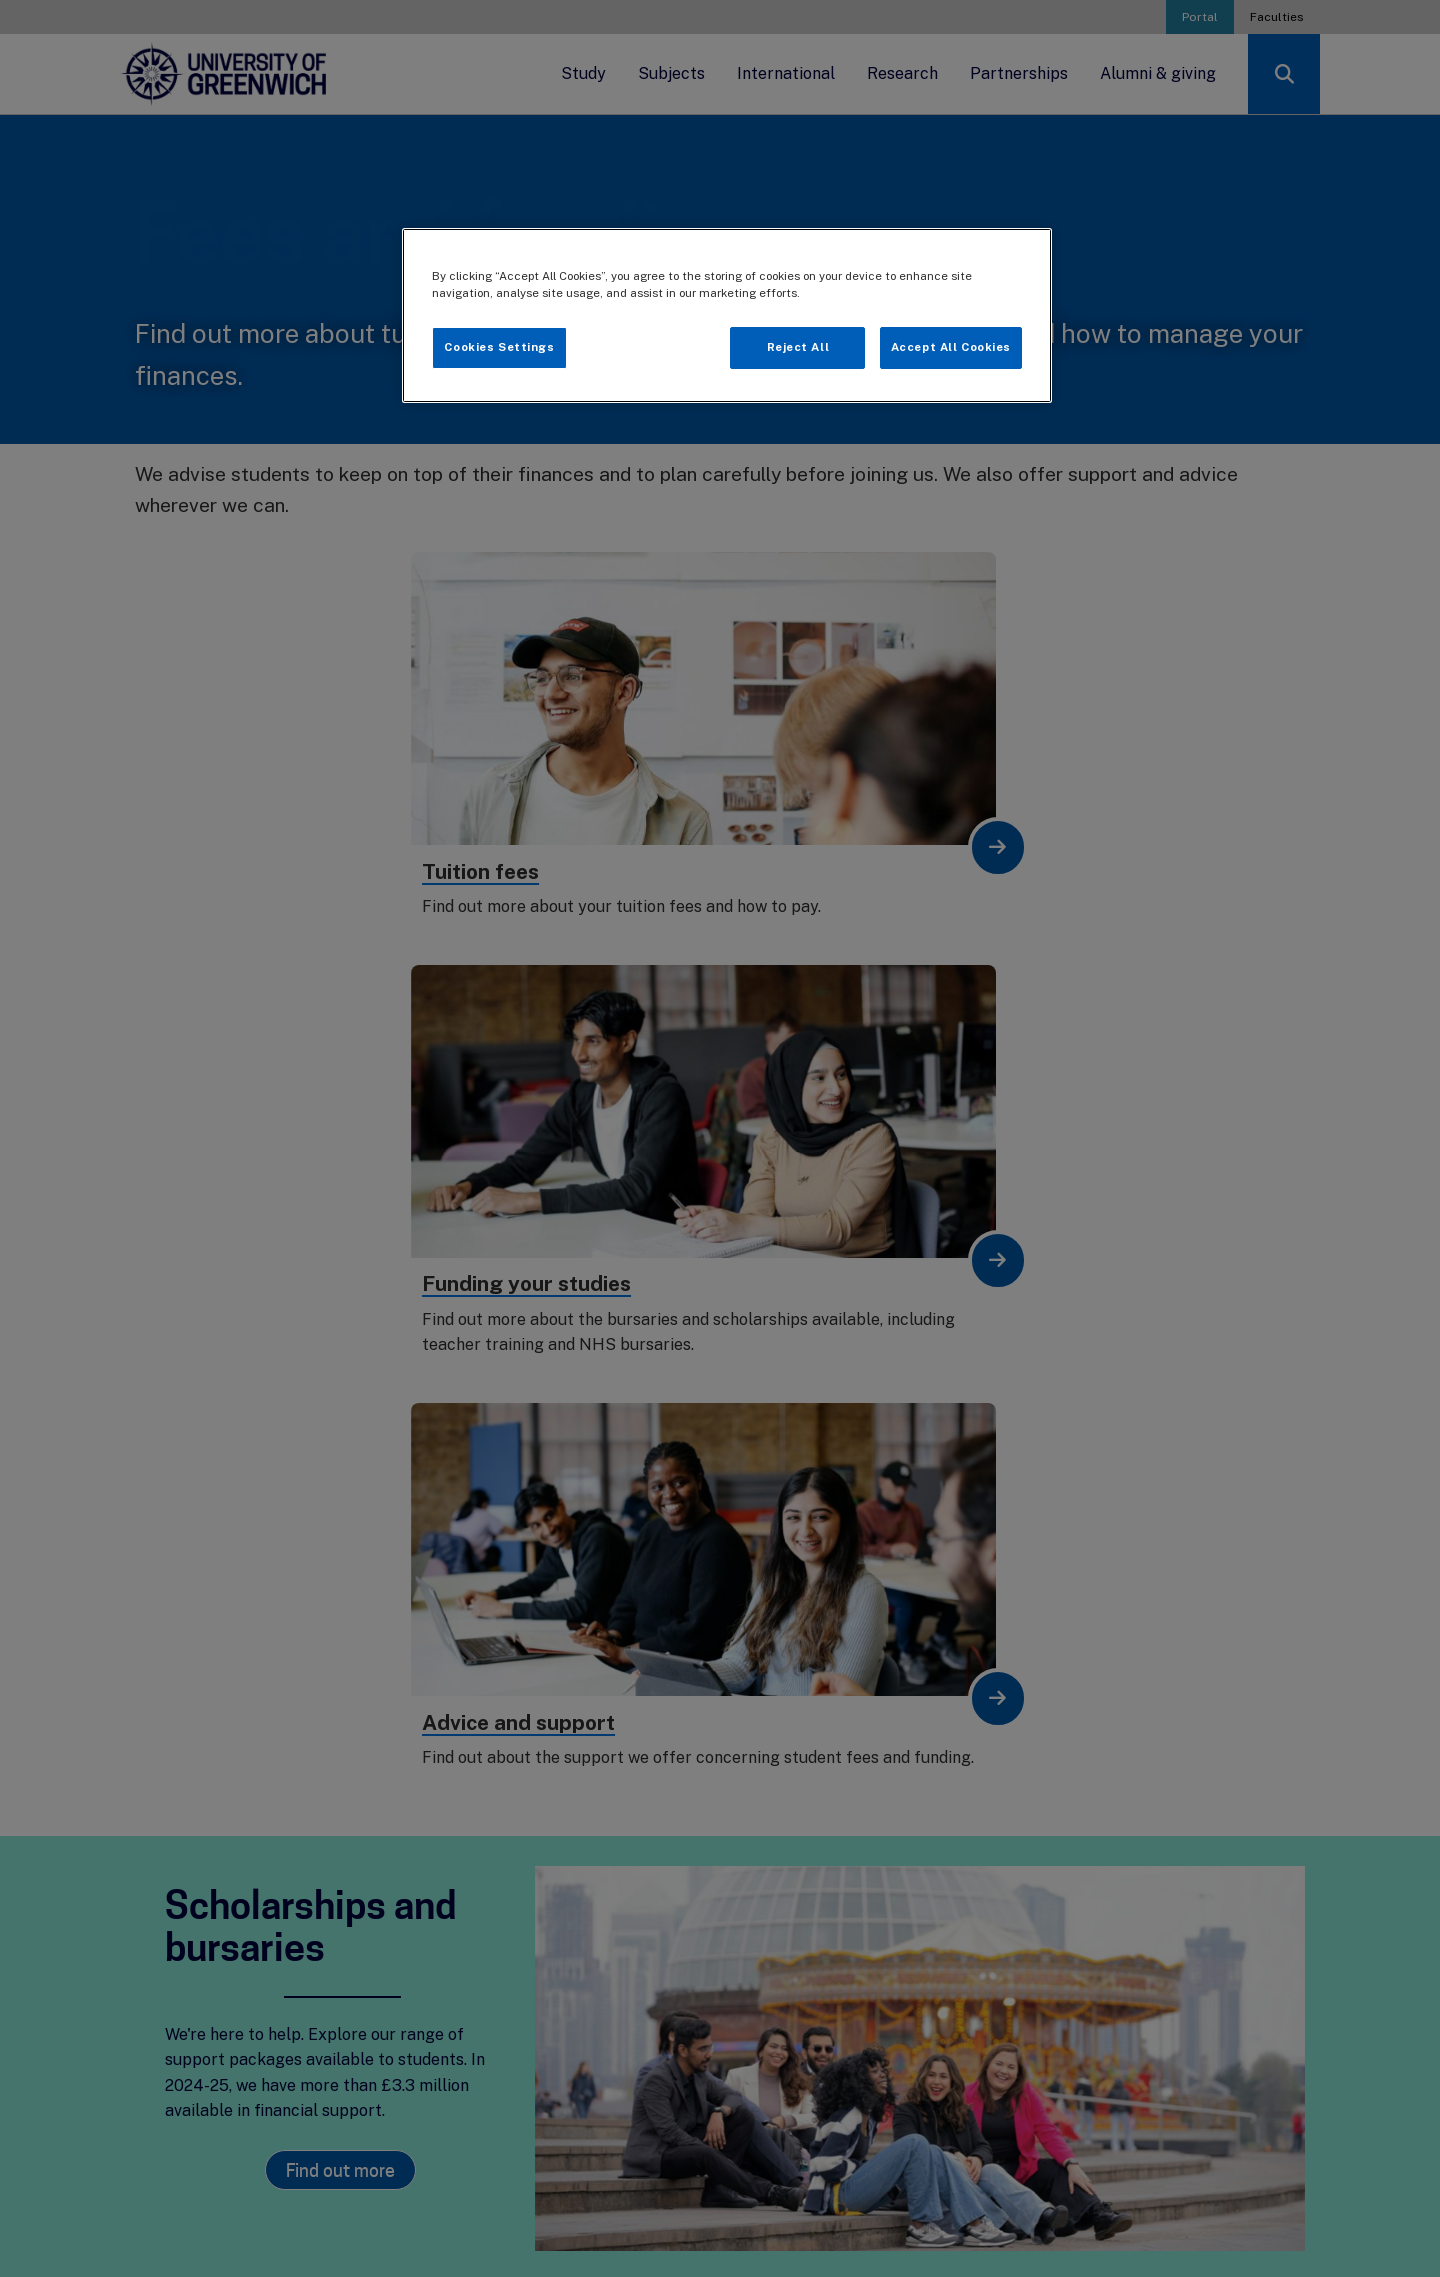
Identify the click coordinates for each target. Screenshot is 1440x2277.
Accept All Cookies (951, 347)
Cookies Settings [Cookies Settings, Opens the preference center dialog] (499, 347)
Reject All (798, 347)
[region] (727, 315)
